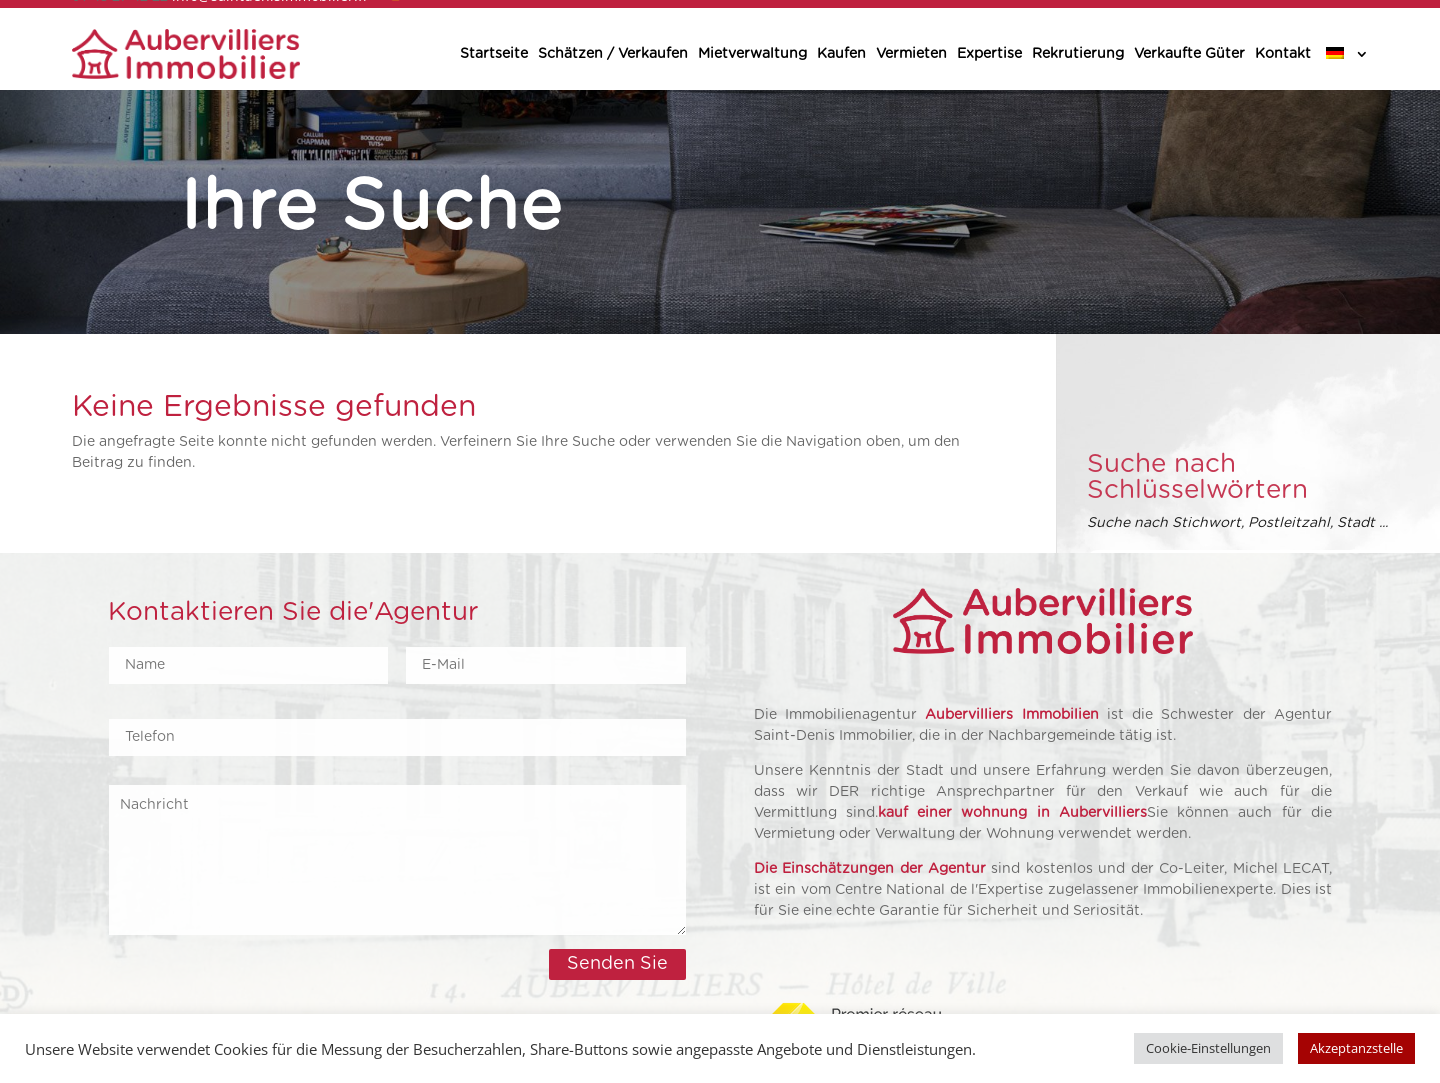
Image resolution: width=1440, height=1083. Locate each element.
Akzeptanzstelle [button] (1356, 1048)
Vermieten (911, 54)
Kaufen (841, 54)
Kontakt (1283, 54)
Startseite (494, 54)
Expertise (989, 54)
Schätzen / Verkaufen (613, 54)
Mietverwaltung (752, 54)
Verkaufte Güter (1189, 54)
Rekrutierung (1078, 54)
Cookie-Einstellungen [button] (1208, 1048)
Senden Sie (617, 964)
